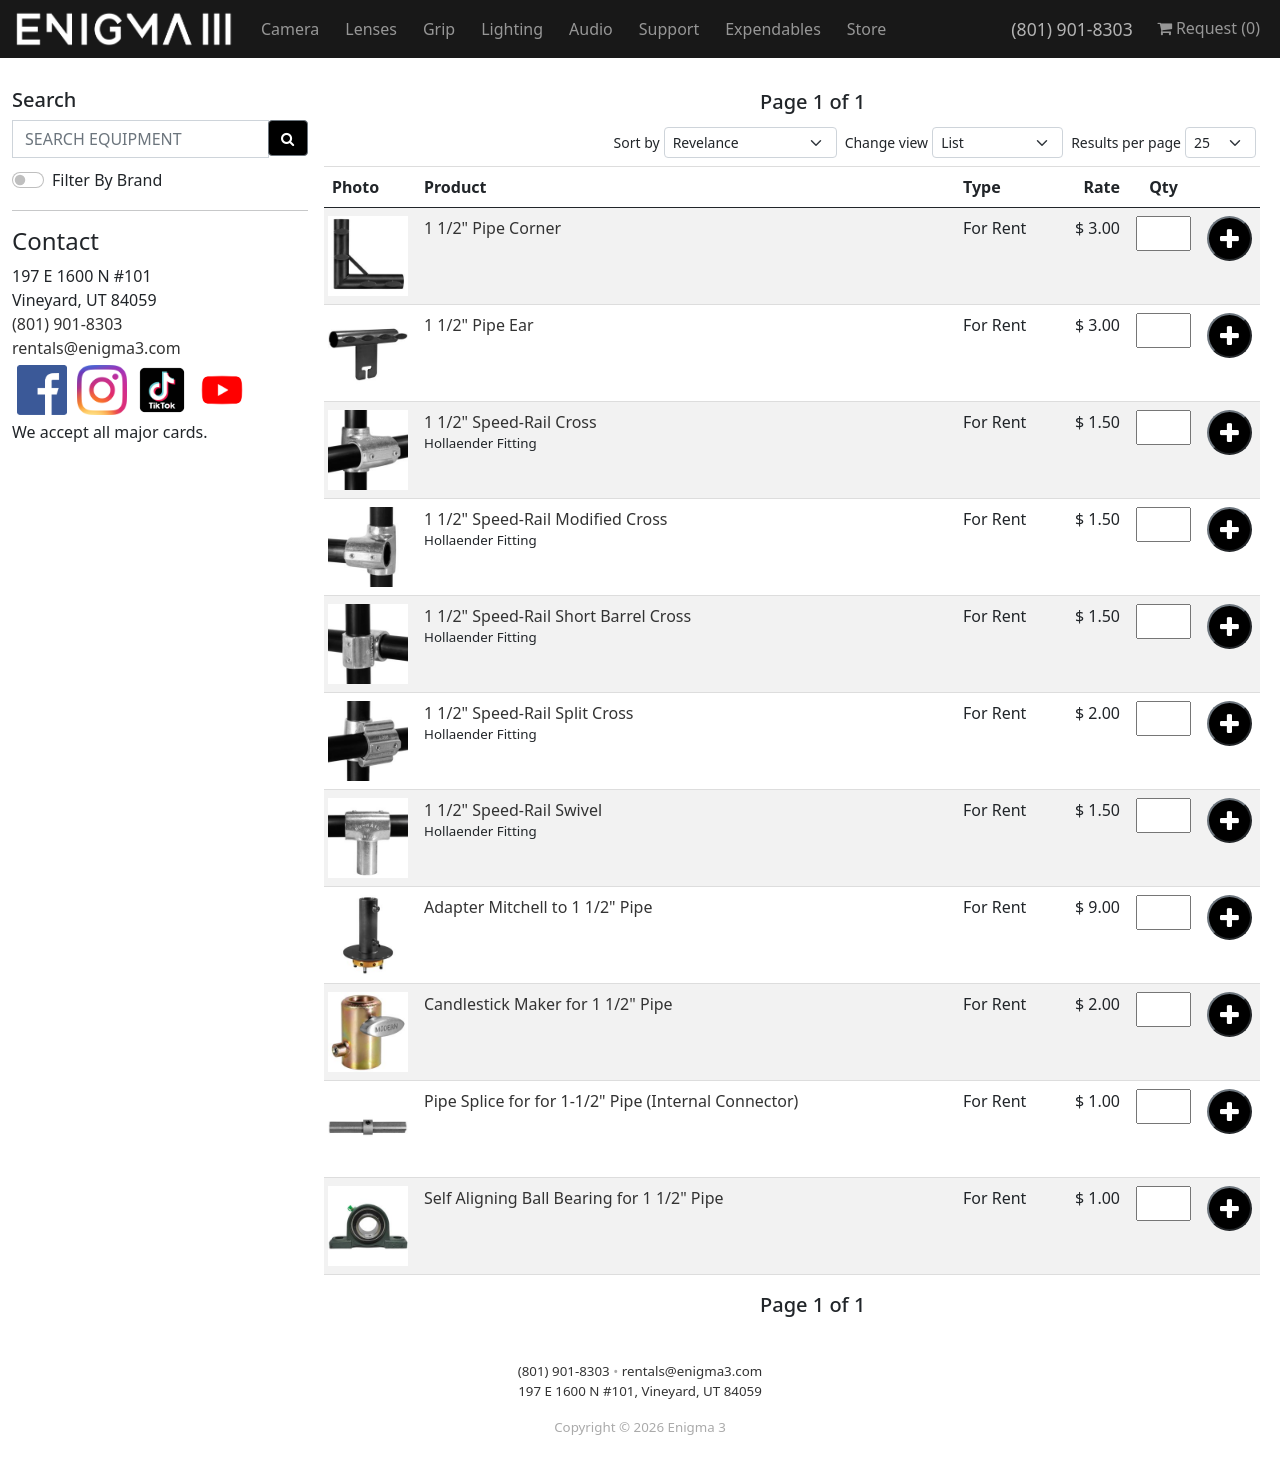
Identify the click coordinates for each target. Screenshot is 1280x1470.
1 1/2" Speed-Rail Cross (510, 422)
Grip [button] (439, 29)
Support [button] (669, 29)
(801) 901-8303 (1071, 29)
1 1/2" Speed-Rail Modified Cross (546, 519)
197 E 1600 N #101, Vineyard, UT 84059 (640, 1391)
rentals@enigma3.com (96, 348)
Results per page (1126, 142)
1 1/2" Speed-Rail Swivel (513, 810)
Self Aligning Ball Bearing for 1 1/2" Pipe (574, 1198)
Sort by (637, 142)
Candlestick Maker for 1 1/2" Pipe (548, 1004)
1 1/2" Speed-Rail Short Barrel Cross (557, 616)
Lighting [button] (512, 29)
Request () (1208, 28)
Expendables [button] (773, 29)
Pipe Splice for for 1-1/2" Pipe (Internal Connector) (611, 1101)
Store (867, 29)
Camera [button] (290, 29)
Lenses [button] (371, 29)
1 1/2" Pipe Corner (492, 228)
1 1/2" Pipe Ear (479, 325)
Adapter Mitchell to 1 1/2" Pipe (538, 907)
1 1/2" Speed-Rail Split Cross (529, 713)
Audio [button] (591, 29)
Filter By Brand (107, 180)
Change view (887, 142)
